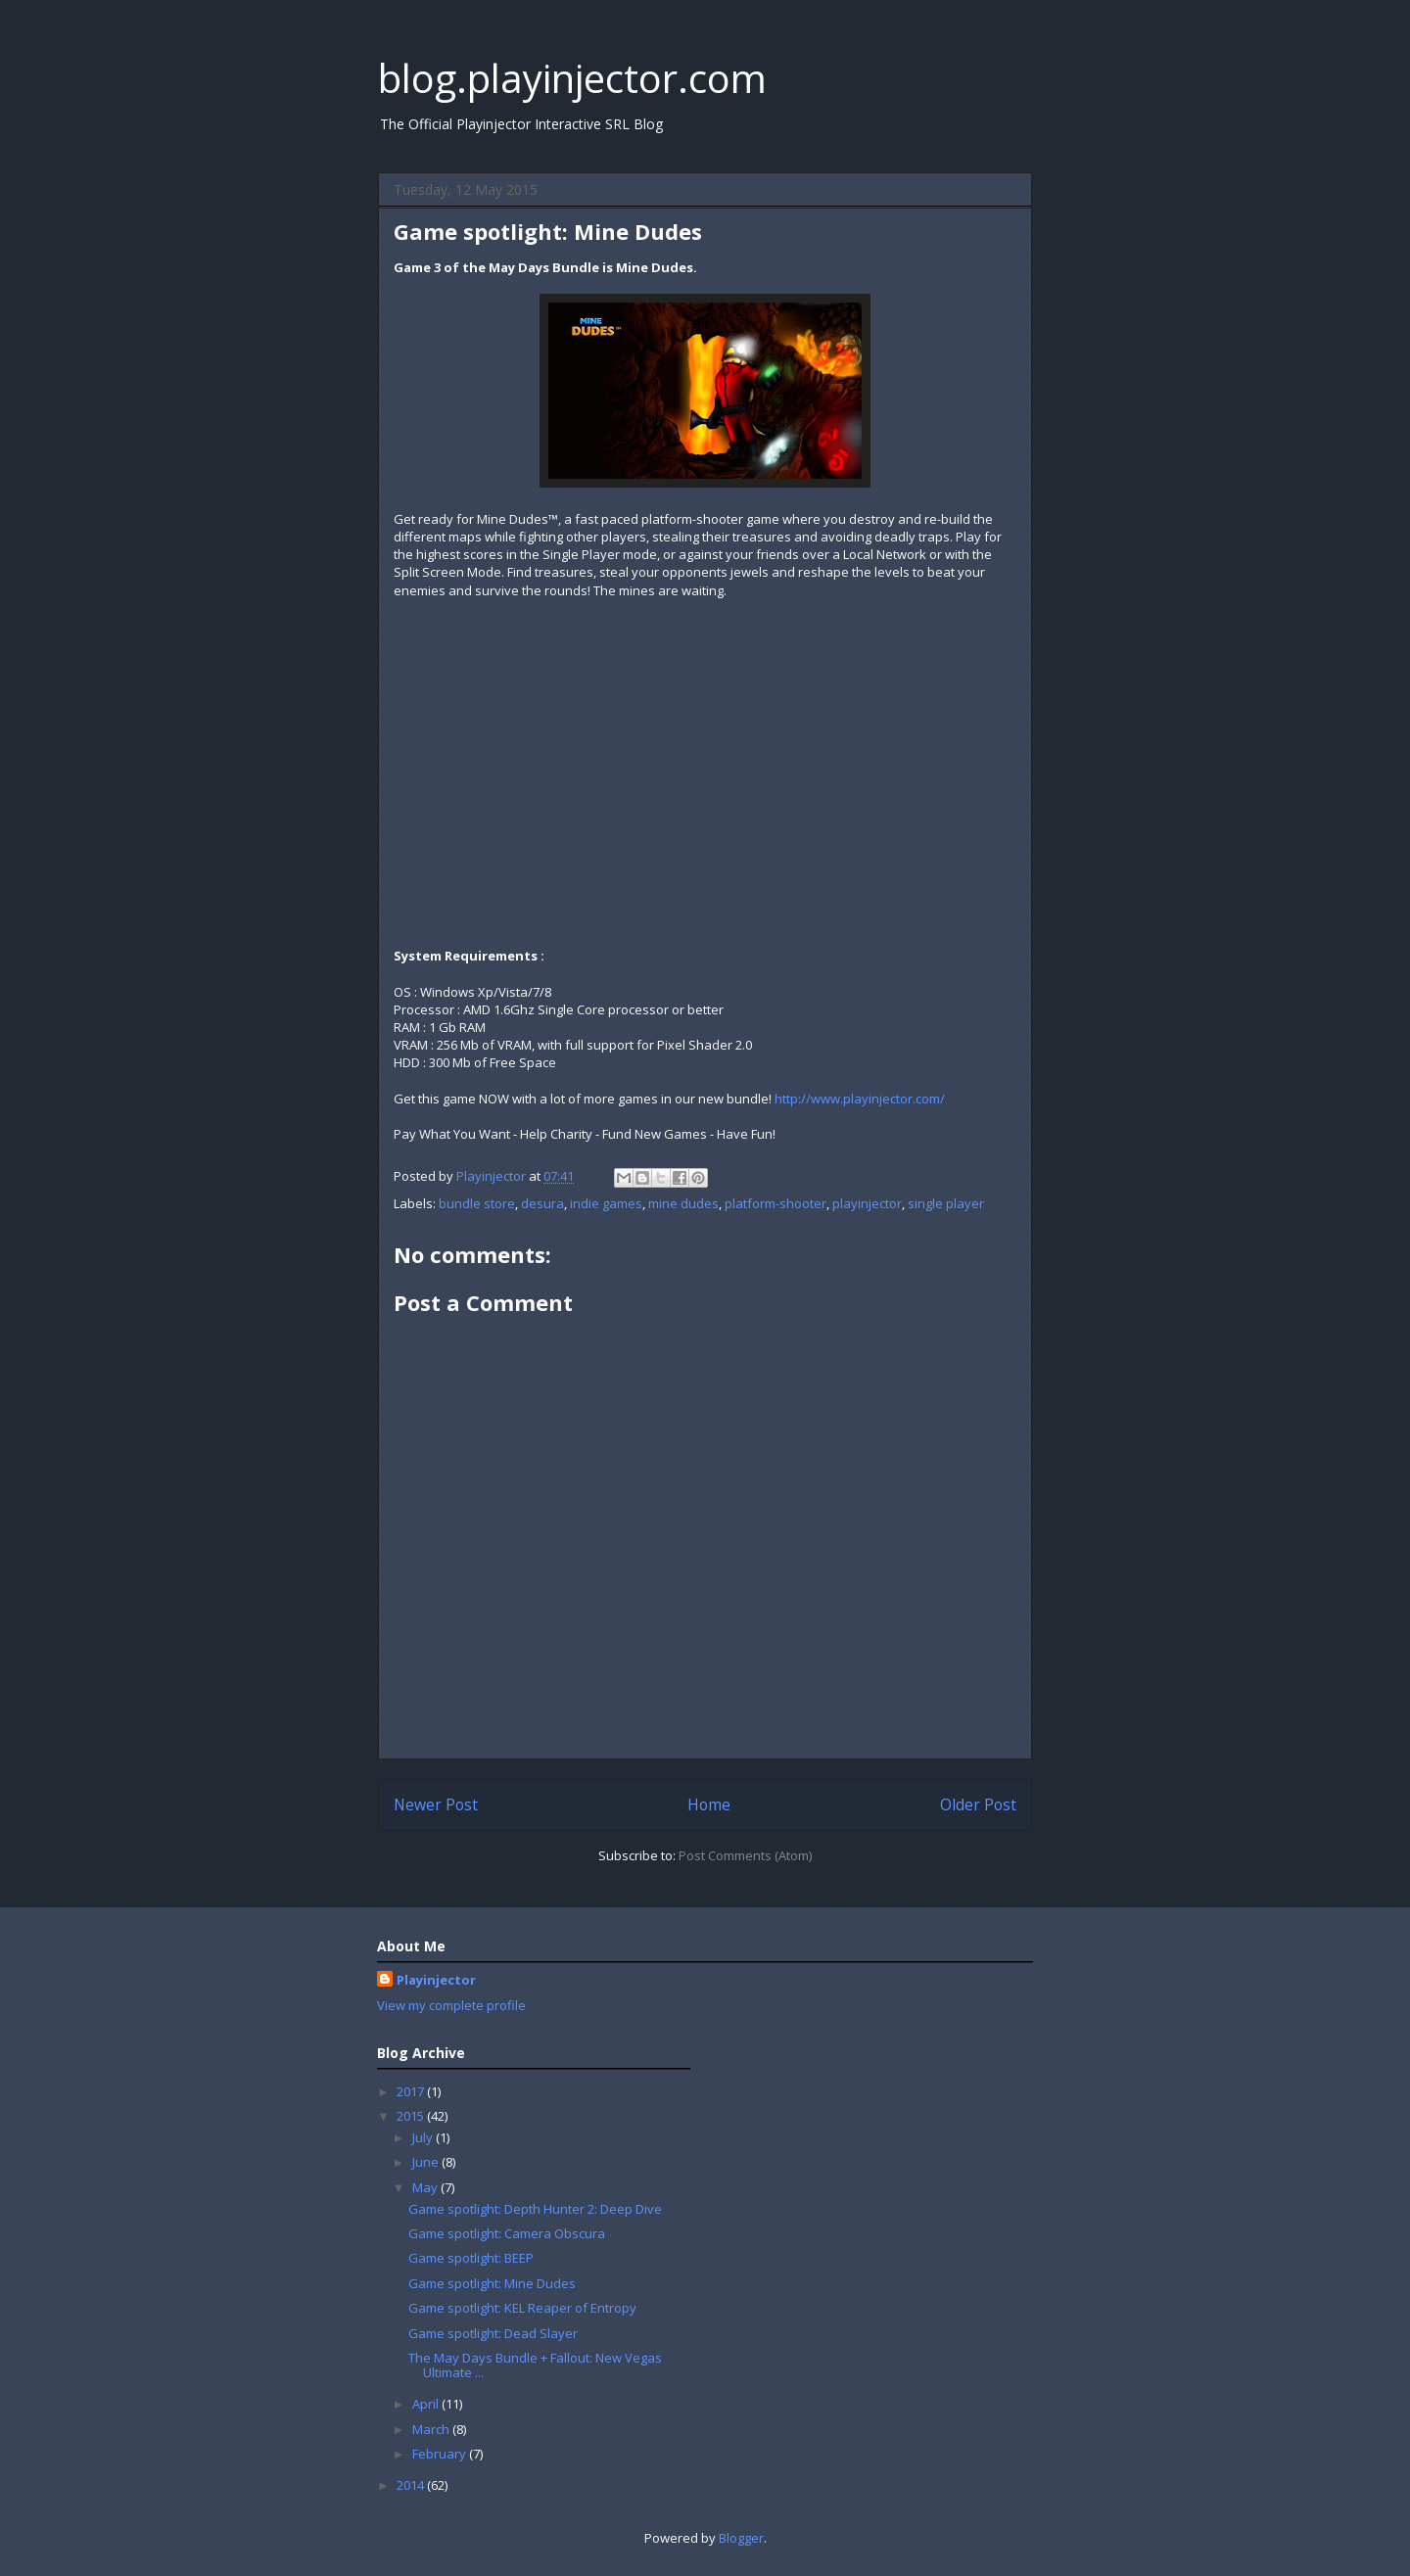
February (440, 2453)
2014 (412, 2485)
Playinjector (436, 1980)
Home (708, 1804)
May (426, 2187)
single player (946, 1203)
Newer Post (436, 1804)
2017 (412, 2091)
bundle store (477, 1203)
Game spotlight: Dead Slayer (493, 2333)
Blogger (741, 2538)
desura (542, 1203)
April (427, 2403)
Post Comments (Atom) (745, 1855)
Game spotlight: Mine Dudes (492, 2283)
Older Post (978, 1804)
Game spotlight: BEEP (471, 2258)
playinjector (867, 1203)
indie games (606, 1203)
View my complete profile (451, 2005)
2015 (412, 2116)
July (424, 2137)
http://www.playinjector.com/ (860, 1098)
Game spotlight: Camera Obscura (506, 2233)
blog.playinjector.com (572, 78)
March (432, 2429)
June (427, 2162)
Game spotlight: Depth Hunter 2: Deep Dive (535, 2209)
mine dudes (683, 1203)
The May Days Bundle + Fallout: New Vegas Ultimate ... (535, 2365)
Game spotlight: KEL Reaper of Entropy (522, 2308)
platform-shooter (775, 1203)
